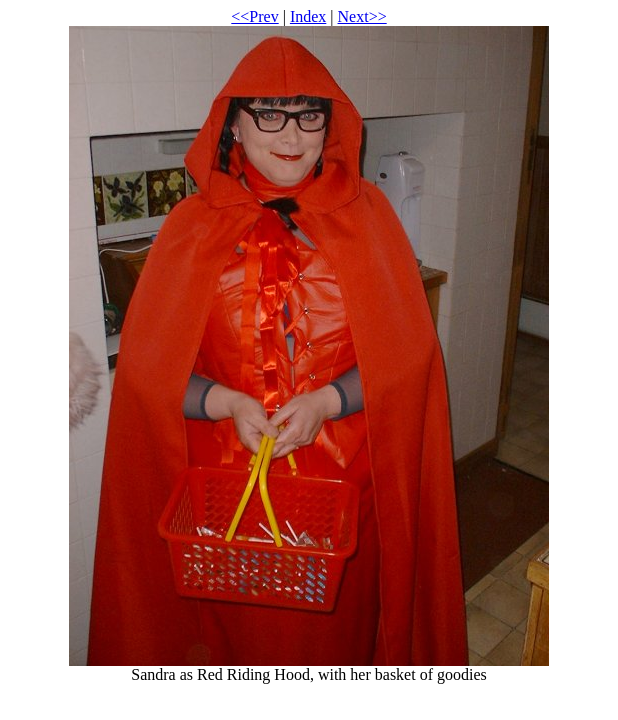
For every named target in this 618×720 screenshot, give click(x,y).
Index (308, 16)
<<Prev (254, 16)
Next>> (362, 16)
